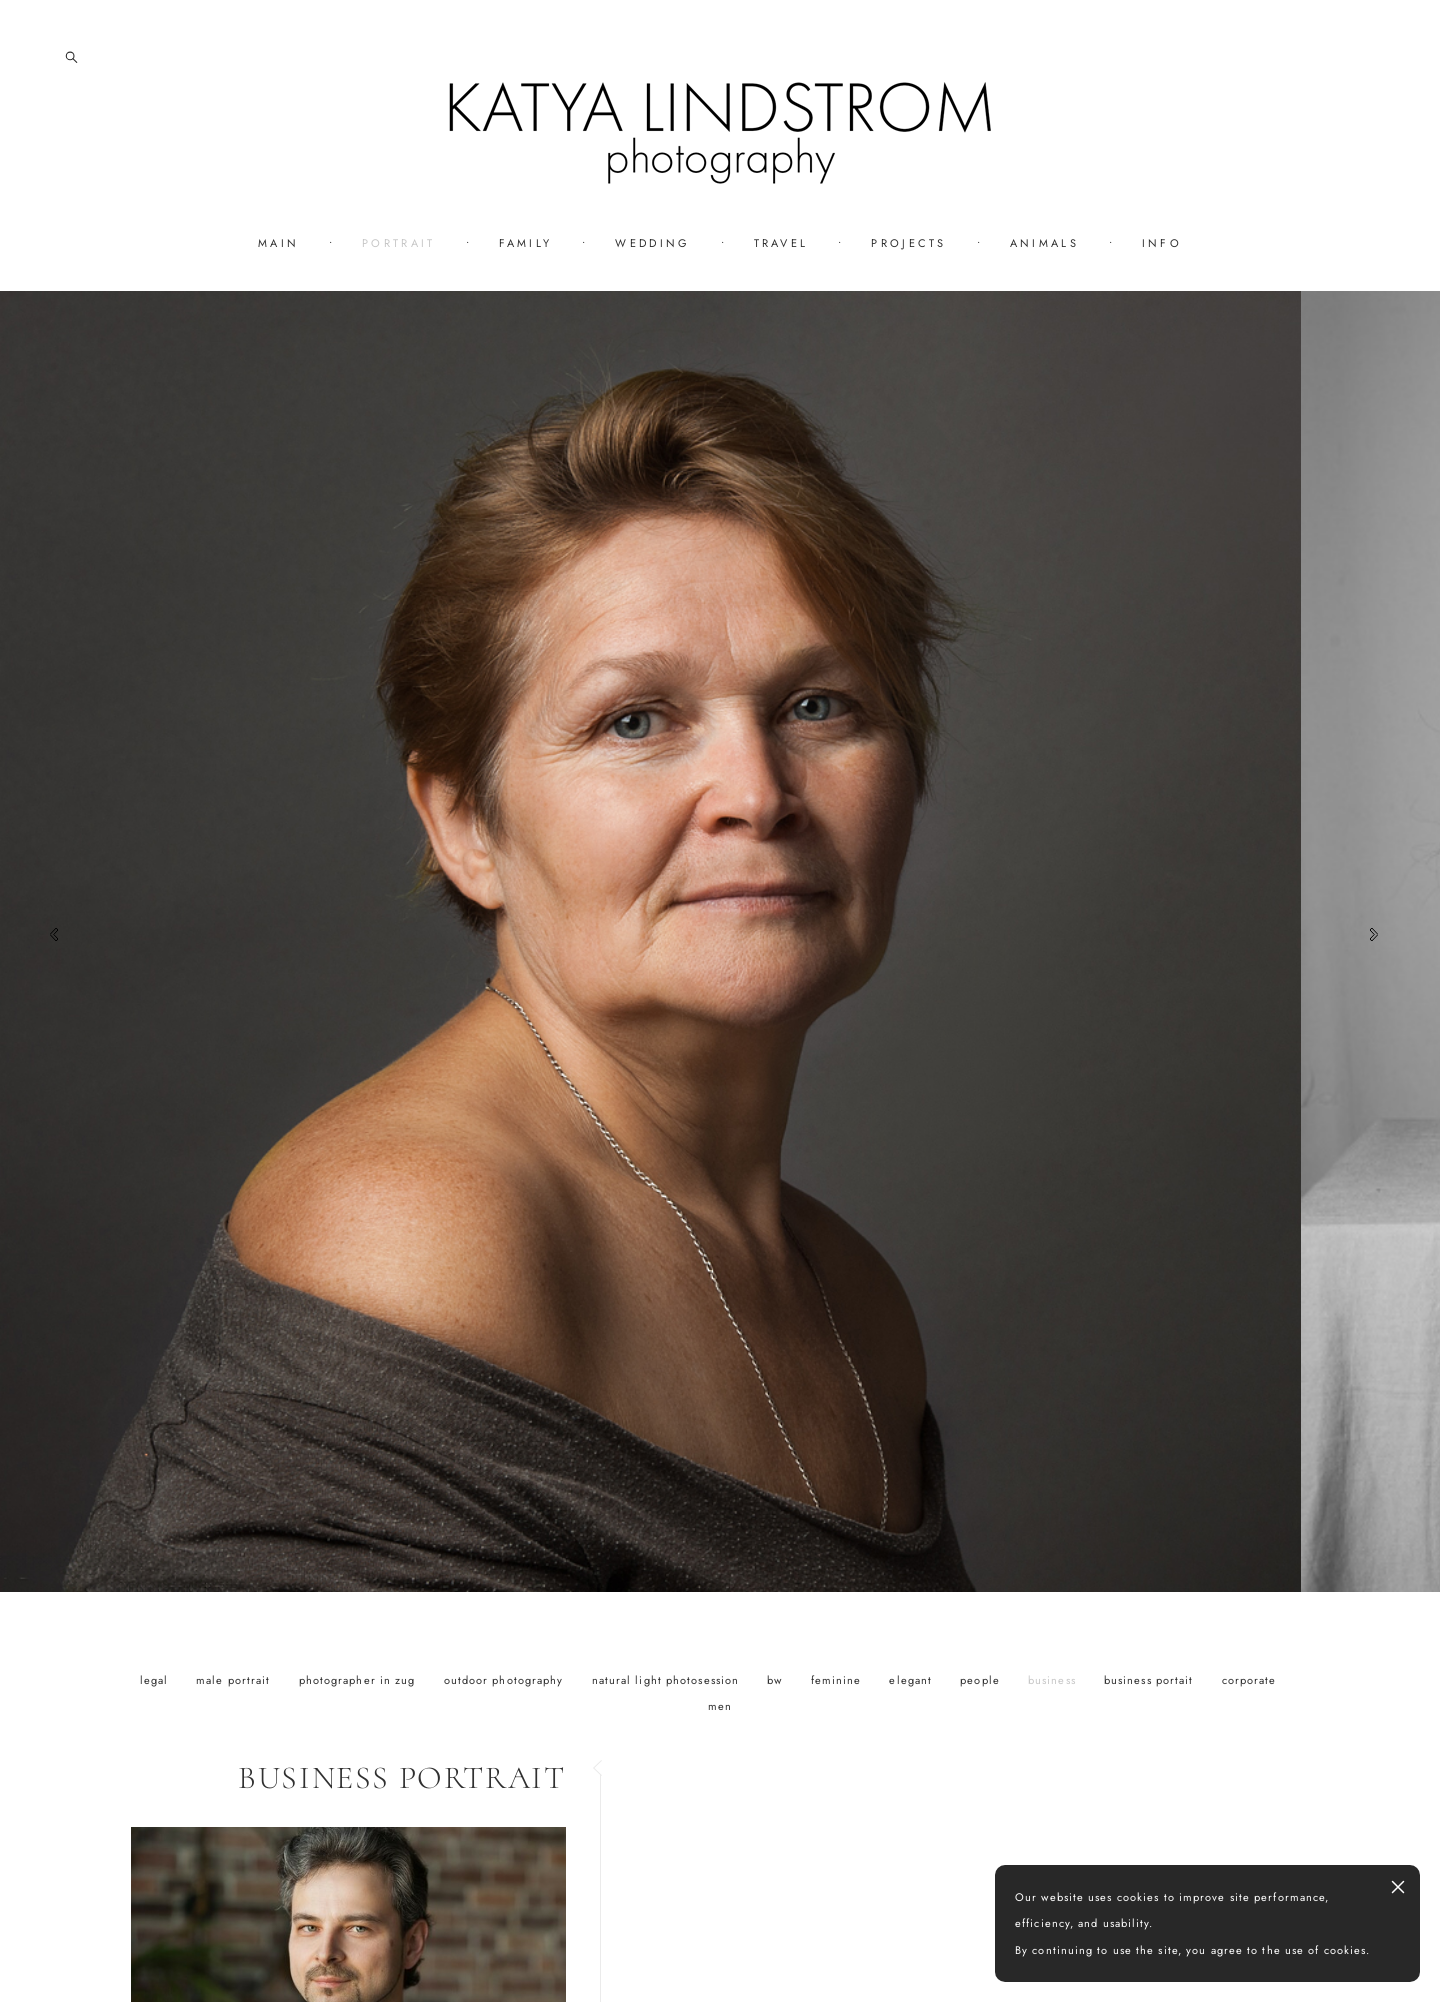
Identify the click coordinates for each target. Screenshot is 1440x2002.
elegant (912, 1680)
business (1054, 1680)
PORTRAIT (398, 243)
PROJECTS (908, 243)
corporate (1249, 1680)
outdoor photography (506, 1680)
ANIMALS (1044, 243)
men (720, 1706)
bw (776, 1680)
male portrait (235, 1680)
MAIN (278, 243)
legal (156, 1680)
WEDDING (652, 243)
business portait (1151, 1680)
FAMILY (526, 243)
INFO (1162, 243)
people (982, 1680)
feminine (838, 1680)
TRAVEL (781, 243)
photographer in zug (359, 1680)
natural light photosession (668, 1680)
